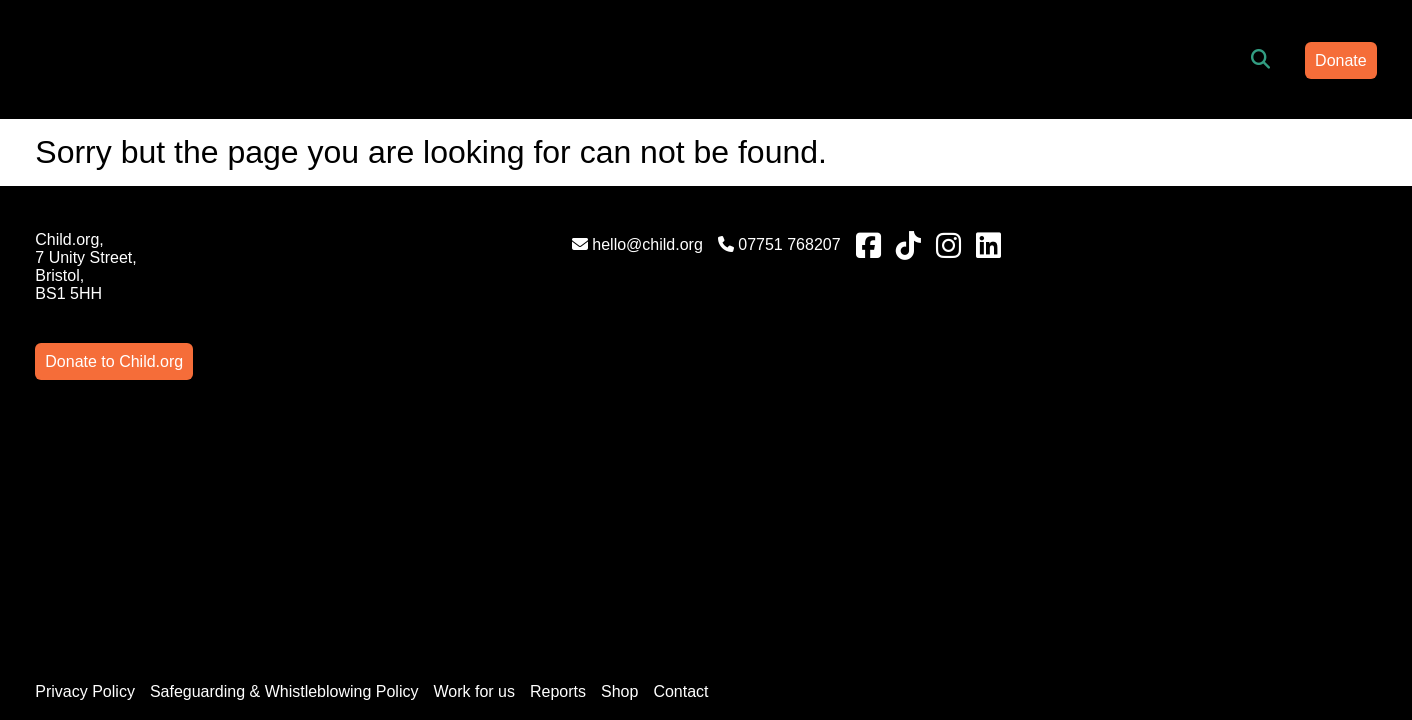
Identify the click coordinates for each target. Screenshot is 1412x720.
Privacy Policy (156, 482)
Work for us (545, 482)
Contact (751, 482)
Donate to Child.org (1227, 239)
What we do (626, 59)
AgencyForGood (1355, 668)
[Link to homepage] (207, 60)
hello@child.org (471, 244)
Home (382, 59)
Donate (1271, 60)
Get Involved (762, 59)
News (873, 59)
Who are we (493, 59)
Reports (629, 482)
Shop (690, 482)
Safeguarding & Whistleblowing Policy (354, 482)
